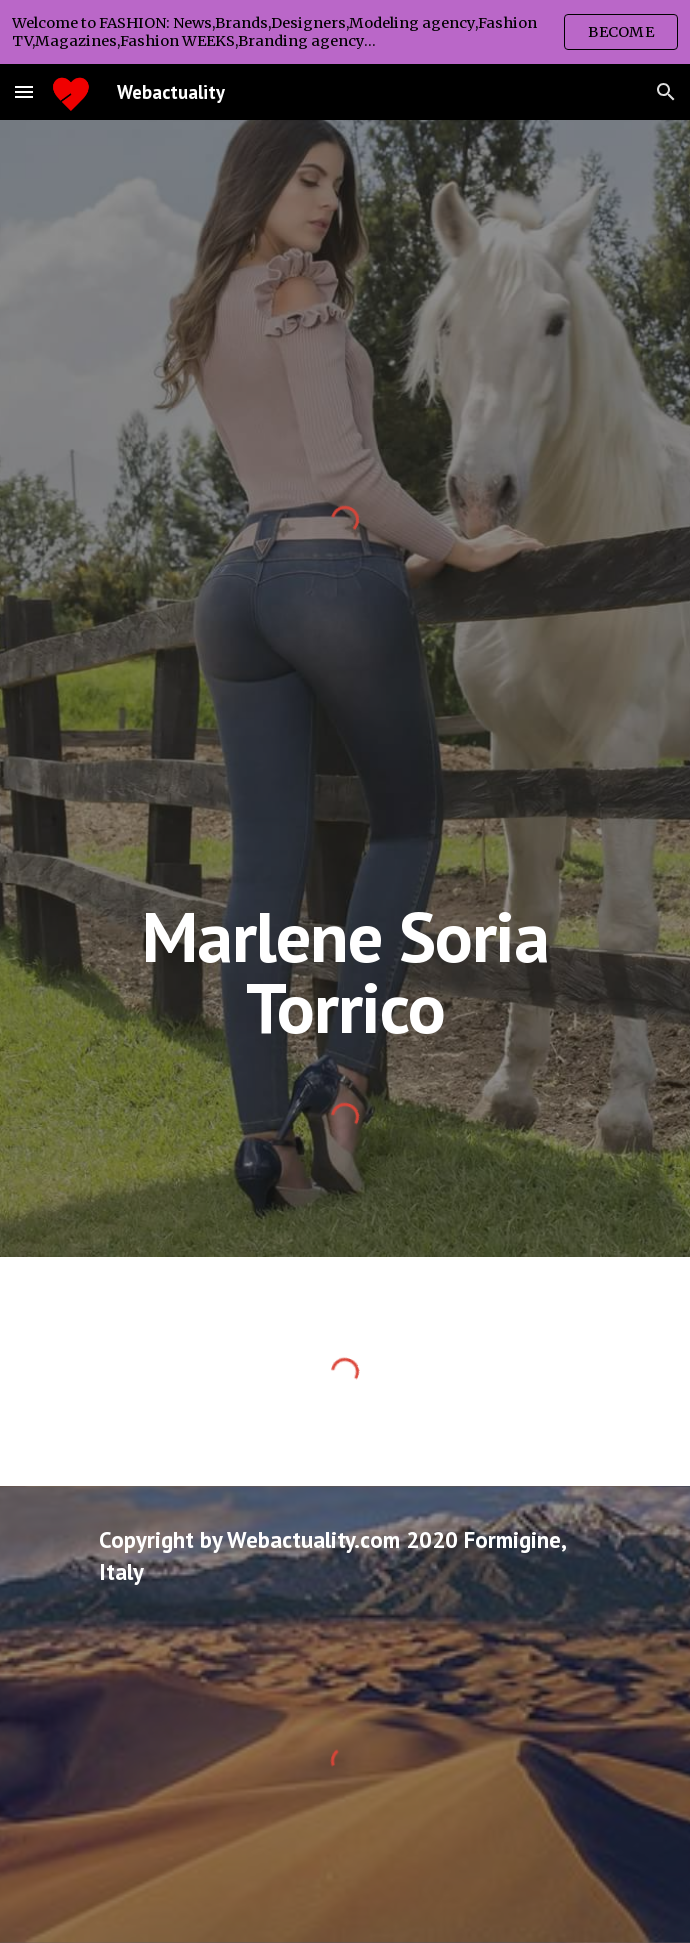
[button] (24, 91)
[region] (345, 32)
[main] (344, 971)
